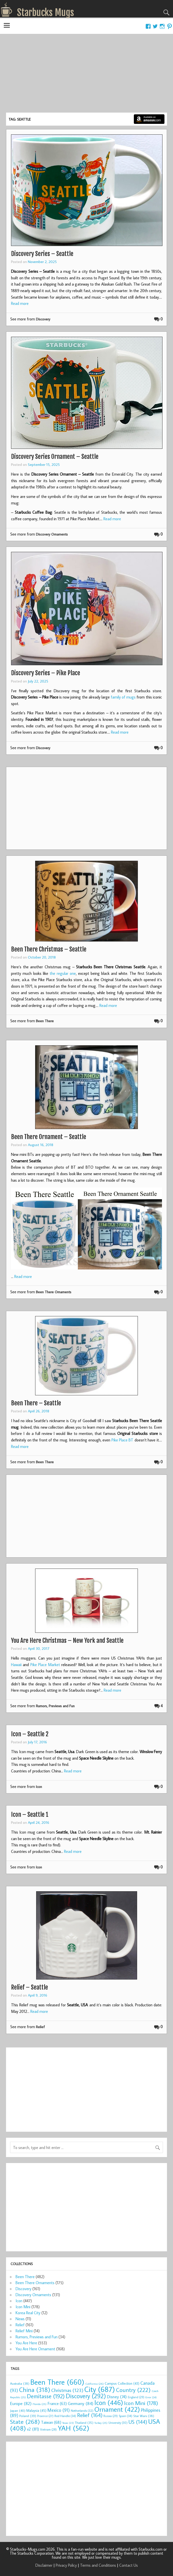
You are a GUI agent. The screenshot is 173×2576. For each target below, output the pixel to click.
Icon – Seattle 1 (29, 1814)
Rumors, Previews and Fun (55, 1705)
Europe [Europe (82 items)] (21, 2403)
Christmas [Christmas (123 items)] (67, 2390)
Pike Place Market (45, 1664)
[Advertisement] (86, 75)
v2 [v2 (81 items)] (33, 2429)
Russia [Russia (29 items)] (110, 2416)
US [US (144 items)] (138, 2422)
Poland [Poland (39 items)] (27, 2416)
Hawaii (16, 1664)
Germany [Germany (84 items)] (80, 2403)
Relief (40, 2026)
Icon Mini (23, 2306)
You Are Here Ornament (35, 2348)
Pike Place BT (122, 1439)
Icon (39, 1786)
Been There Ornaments (53, 1292)
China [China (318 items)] (34, 2389)
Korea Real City (28, 2312)
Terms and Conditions (98, 2565)
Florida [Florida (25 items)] (39, 2404)
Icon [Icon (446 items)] (108, 2402)
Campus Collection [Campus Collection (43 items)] (122, 2383)
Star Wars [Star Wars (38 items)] (143, 2416)
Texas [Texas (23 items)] (68, 2423)
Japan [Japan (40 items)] (17, 2410)
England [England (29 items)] (136, 2397)
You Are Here (26, 2342)
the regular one (63, 973)
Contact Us (128, 2565)
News (20, 2318)
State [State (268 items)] (25, 2421)
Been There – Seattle (36, 1403)
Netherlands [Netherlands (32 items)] (82, 2411)
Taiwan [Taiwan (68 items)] (51, 2422)
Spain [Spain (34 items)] (125, 2416)
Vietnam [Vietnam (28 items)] (48, 2429)
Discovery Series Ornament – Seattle (54, 456)
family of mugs (123, 697)
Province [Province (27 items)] (45, 2416)
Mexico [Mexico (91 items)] (58, 2410)
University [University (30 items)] (118, 2423)
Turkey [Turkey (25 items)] (100, 2423)
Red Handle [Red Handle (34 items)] (65, 2416)
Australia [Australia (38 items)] (19, 2383)
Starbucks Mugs (45, 12)
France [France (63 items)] (57, 2403)
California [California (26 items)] (94, 2383)
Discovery (43, 319)
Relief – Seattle (29, 1987)
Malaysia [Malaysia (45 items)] (36, 2410)
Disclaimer (43, 2565)
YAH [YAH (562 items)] (73, 2428)
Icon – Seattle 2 (29, 1734)
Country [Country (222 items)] (133, 2389)
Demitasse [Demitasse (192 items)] (46, 2396)
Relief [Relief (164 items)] (89, 2415)
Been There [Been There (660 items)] (57, 2382)
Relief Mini (24, 2330)
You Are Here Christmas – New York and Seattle (67, 1640)
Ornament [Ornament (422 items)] (117, 2409)
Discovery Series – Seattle (42, 253)
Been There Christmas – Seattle (48, 949)
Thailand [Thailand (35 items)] (84, 2423)
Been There (45, 1020)
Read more (20, 303)
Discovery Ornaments (52, 534)
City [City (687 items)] (99, 2389)
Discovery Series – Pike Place (45, 673)
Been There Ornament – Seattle (48, 1137)
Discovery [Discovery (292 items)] (86, 2396)
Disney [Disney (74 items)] (117, 2396)
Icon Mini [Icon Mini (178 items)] (141, 2403)
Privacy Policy (66, 2565)
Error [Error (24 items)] (151, 2397)
